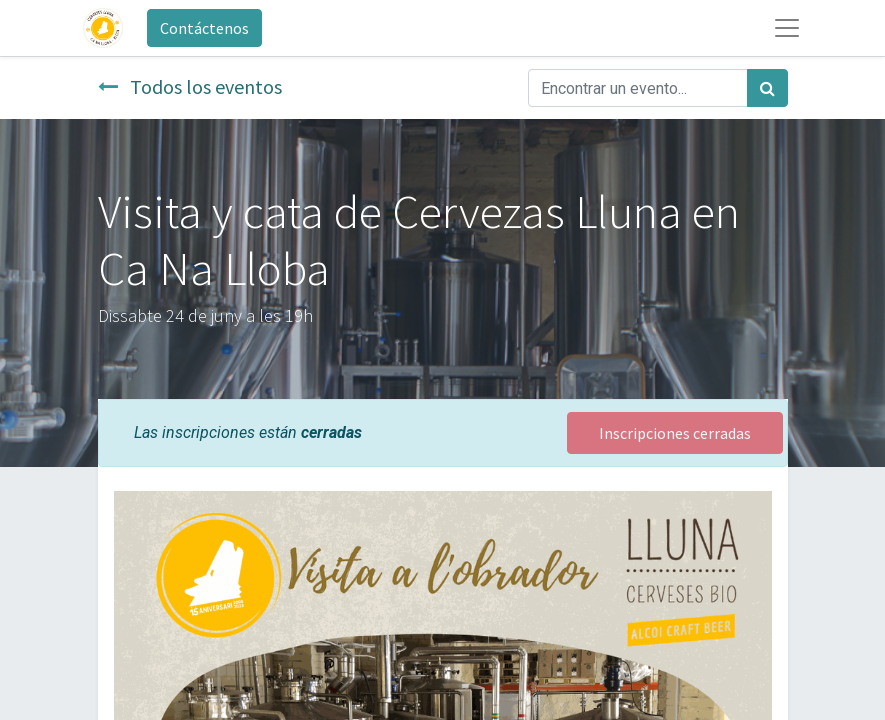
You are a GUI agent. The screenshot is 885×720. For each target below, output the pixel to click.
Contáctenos (204, 28)
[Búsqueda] (767, 88)
